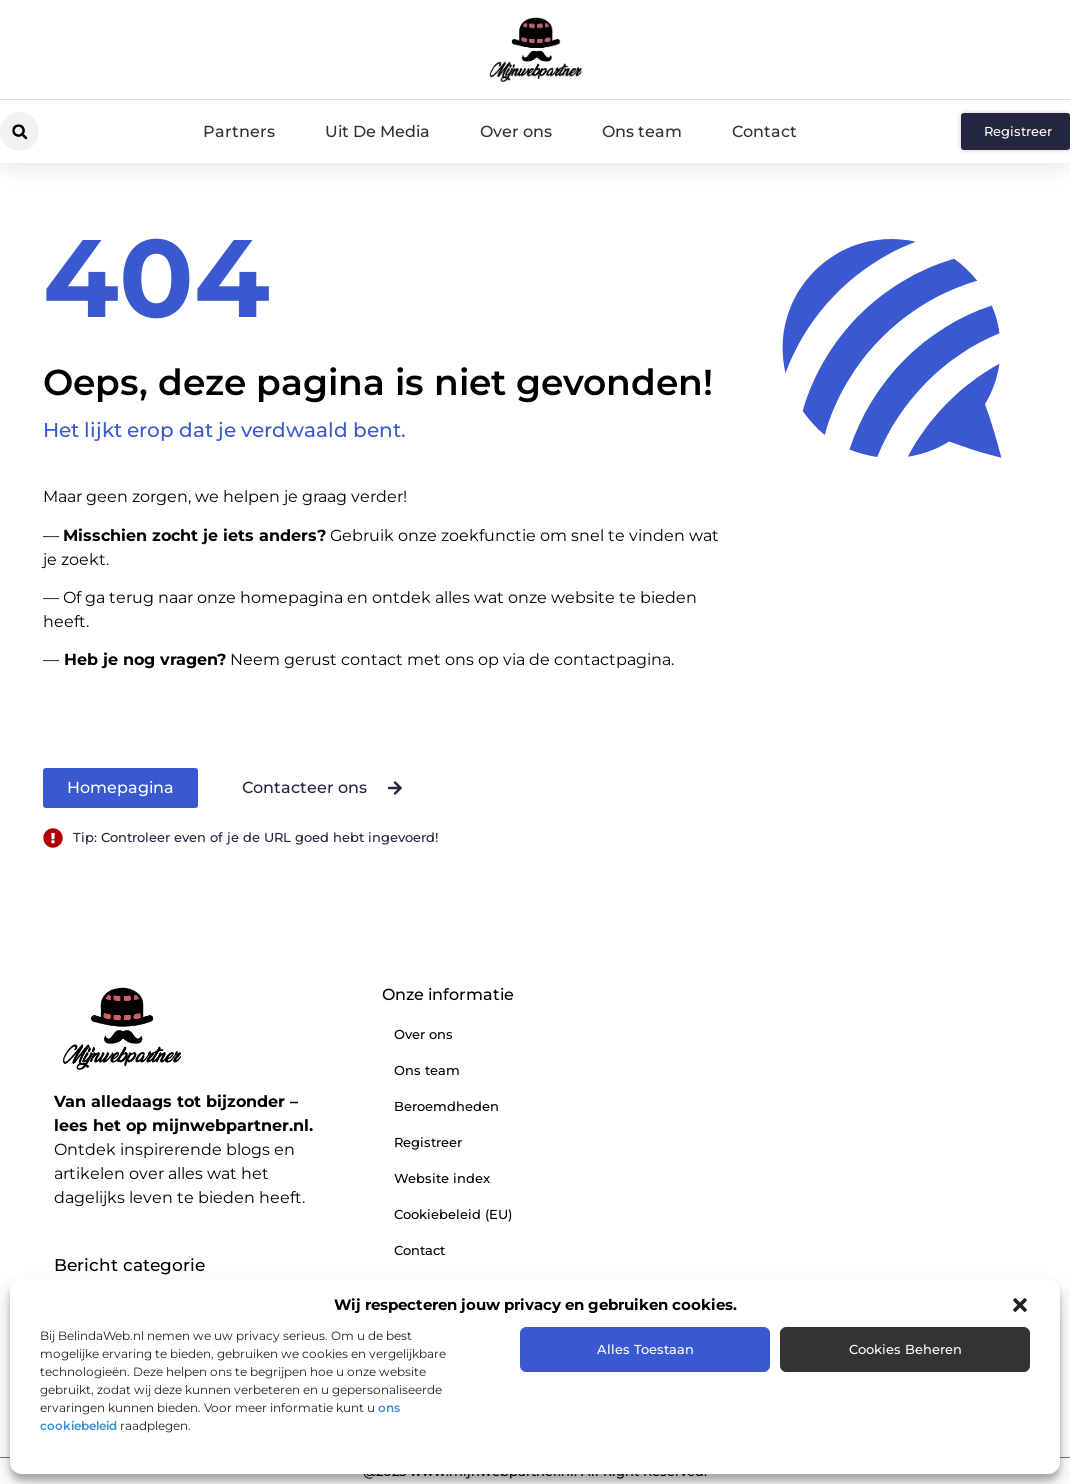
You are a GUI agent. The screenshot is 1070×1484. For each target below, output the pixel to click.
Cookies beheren (905, 1349)
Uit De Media (377, 131)
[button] (1020, 1305)
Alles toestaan (645, 1349)
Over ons (516, 131)
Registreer (428, 1142)
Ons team (642, 131)
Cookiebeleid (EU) (453, 1214)
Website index (442, 1178)
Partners (239, 131)
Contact (764, 131)
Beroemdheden (446, 1106)
